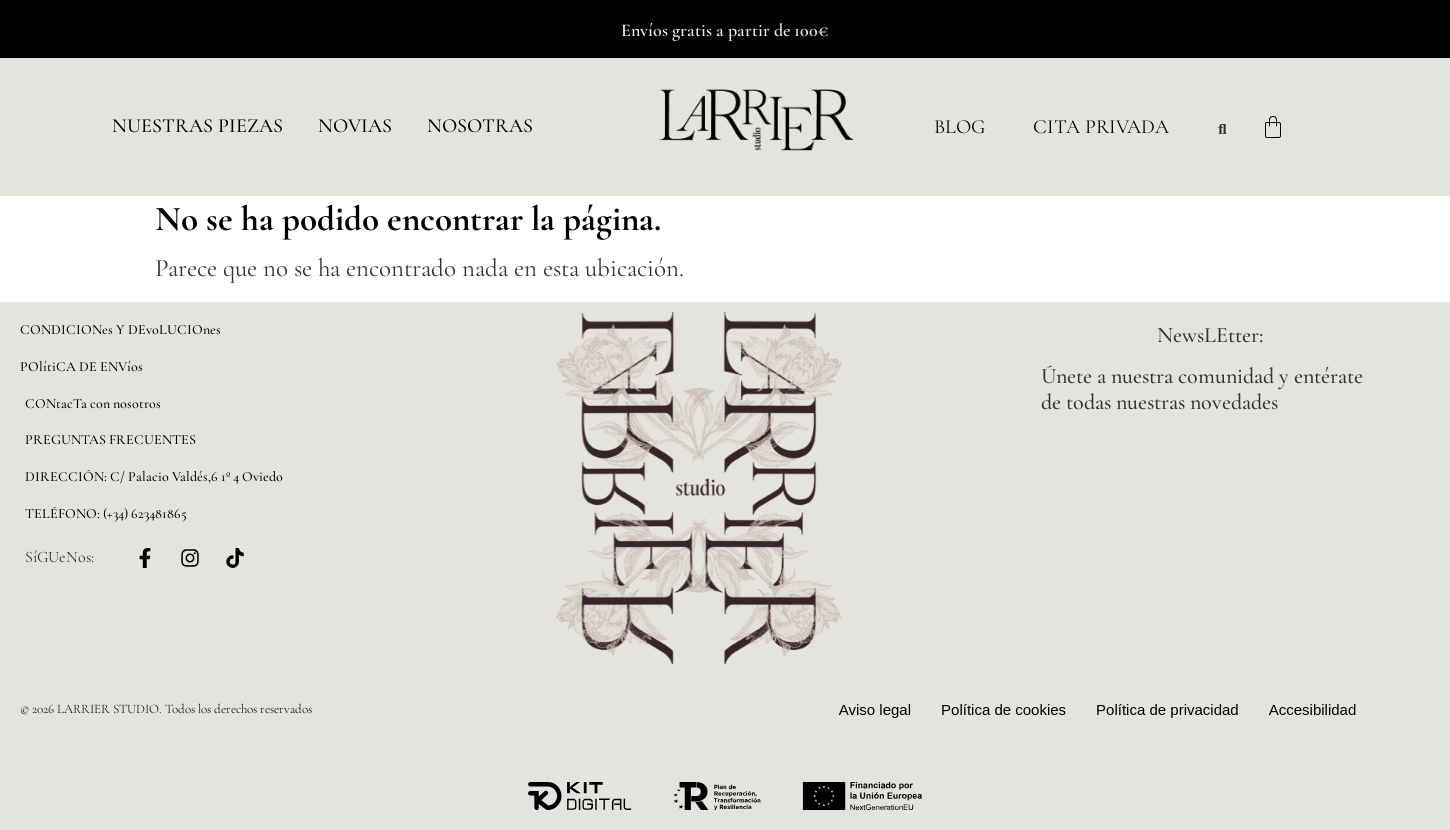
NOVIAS (355, 126)
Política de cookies (1003, 709)
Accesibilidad (1313, 709)
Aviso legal (875, 709)
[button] (197, 126)
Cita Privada (1101, 127)
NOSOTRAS (480, 126)
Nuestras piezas (197, 126)
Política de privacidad (1167, 709)
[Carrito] (1273, 127)
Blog (959, 127)
